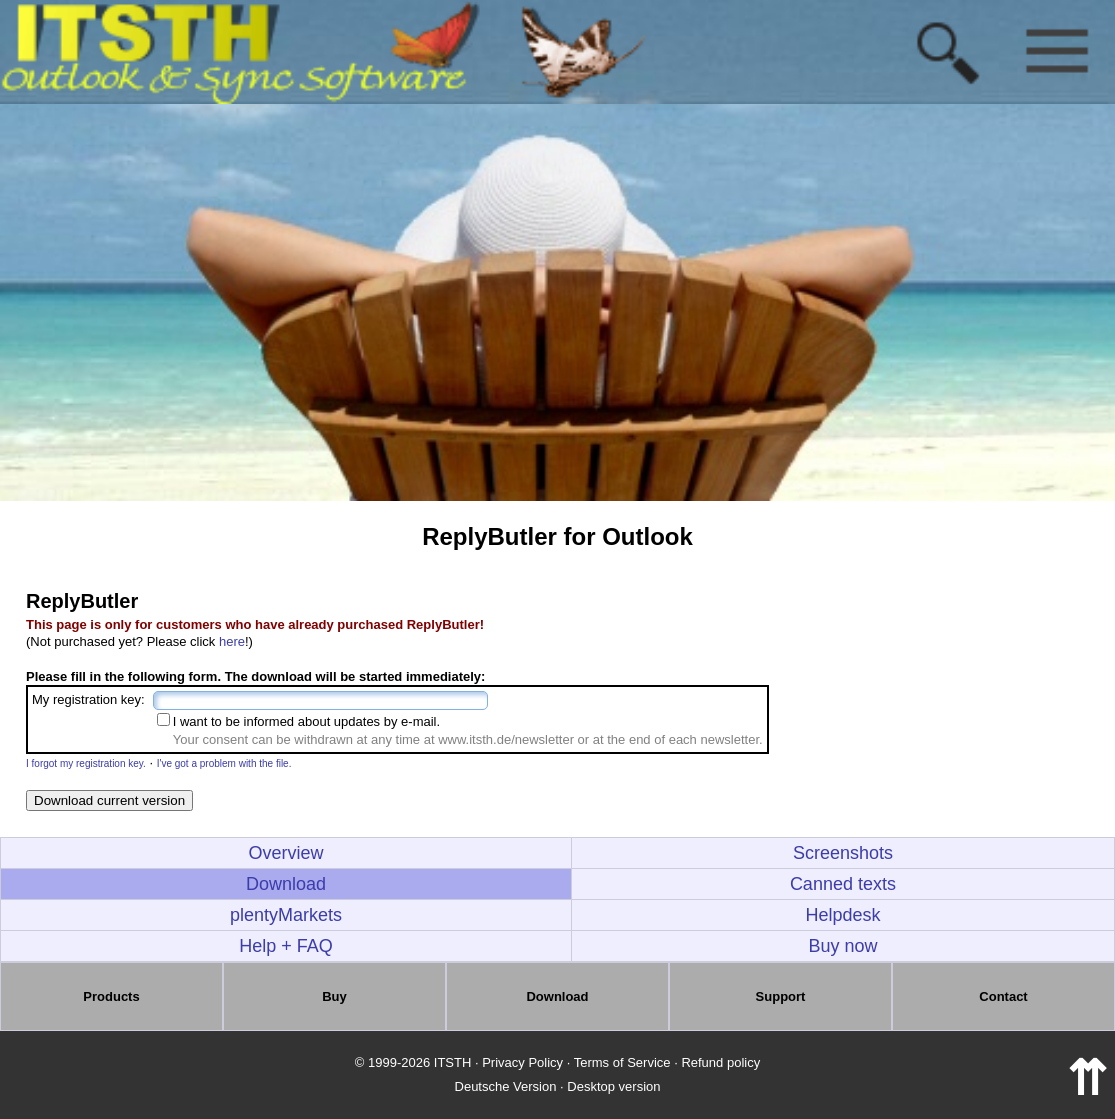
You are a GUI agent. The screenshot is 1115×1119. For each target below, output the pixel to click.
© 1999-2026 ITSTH (413, 1062)
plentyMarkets (286, 915)
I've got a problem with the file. (224, 763)
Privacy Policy (522, 1062)
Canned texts (843, 884)
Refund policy (720, 1062)
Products (111, 996)
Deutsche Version (506, 1086)
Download (286, 884)
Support (781, 996)
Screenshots (843, 853)
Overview (285, 853)
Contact (1003, 996)
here (232, 641)
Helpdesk (842, 915)
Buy (334, 996)
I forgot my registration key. (86, 763)
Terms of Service (622, 1062)
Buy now (842, 946)
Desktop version (613, 1086)
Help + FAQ (286, 946)
